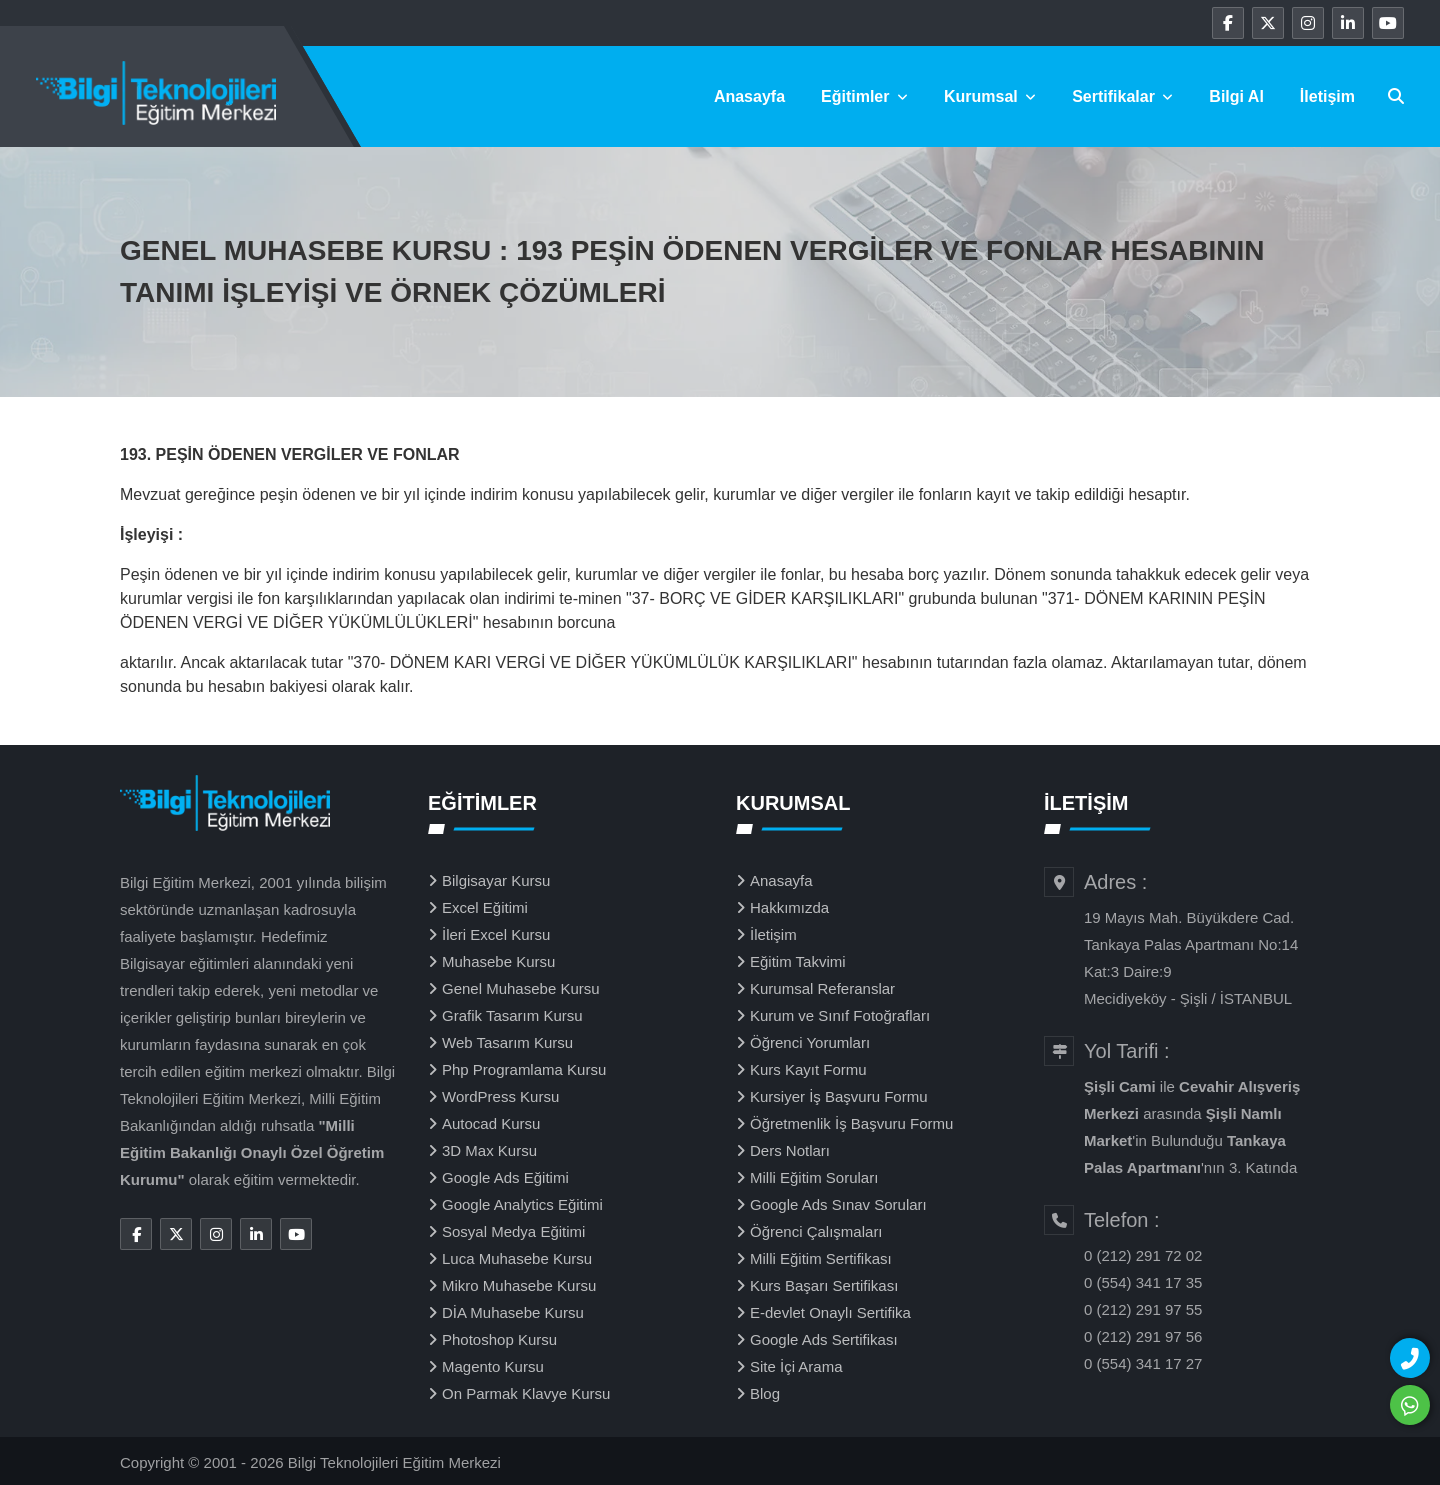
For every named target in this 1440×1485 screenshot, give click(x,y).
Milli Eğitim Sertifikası (821, 1258)
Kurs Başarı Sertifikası (824, 1285)
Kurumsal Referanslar (822, 988)
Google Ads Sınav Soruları (838, 1204)
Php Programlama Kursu (524, 1069)
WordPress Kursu (500, 1096)
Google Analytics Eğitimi (522, 1204)
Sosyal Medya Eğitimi (513, 1231)
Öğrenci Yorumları (810, 1042)
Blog (765, 1393)
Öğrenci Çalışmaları (816, 1231)
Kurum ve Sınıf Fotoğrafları (840, 1015)
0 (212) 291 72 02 (1143, 1255)
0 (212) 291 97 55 (1143, 1309)
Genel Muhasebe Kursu (521, 988)
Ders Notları (790, 1150)
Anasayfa (749, 96)
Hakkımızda (789, 907)
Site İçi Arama (796, 1366)
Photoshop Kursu (499, 1339)
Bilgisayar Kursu (496, 880)
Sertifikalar (1122, 96)
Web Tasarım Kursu (507, 1042)
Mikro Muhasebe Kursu (519, 1285)
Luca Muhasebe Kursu (517, 1258)
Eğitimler (864, 96)
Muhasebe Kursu (498, 961)
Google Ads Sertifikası (824, 1339)
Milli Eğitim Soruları (814, 1177)
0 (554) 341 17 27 (1143, 1363)
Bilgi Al (1236, 96)
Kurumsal (990, 96)
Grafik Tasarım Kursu (512, 1015)
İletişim (1327, 96)
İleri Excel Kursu (496, 934)
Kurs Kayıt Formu (808, 1069)
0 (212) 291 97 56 (1143, 1336)
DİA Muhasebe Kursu (513, 1312)
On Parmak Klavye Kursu (526, 1393)
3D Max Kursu (489, 1150)
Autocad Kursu (491, 1123)
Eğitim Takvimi (798, 961)
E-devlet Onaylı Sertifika (830, 1312)
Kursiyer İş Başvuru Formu (839, 1096)
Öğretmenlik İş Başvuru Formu (851, 1123)
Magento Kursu (493, 1366)
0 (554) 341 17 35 (1143, 1282)
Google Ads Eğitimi (505, 1177)
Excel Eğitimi (485, 907)
